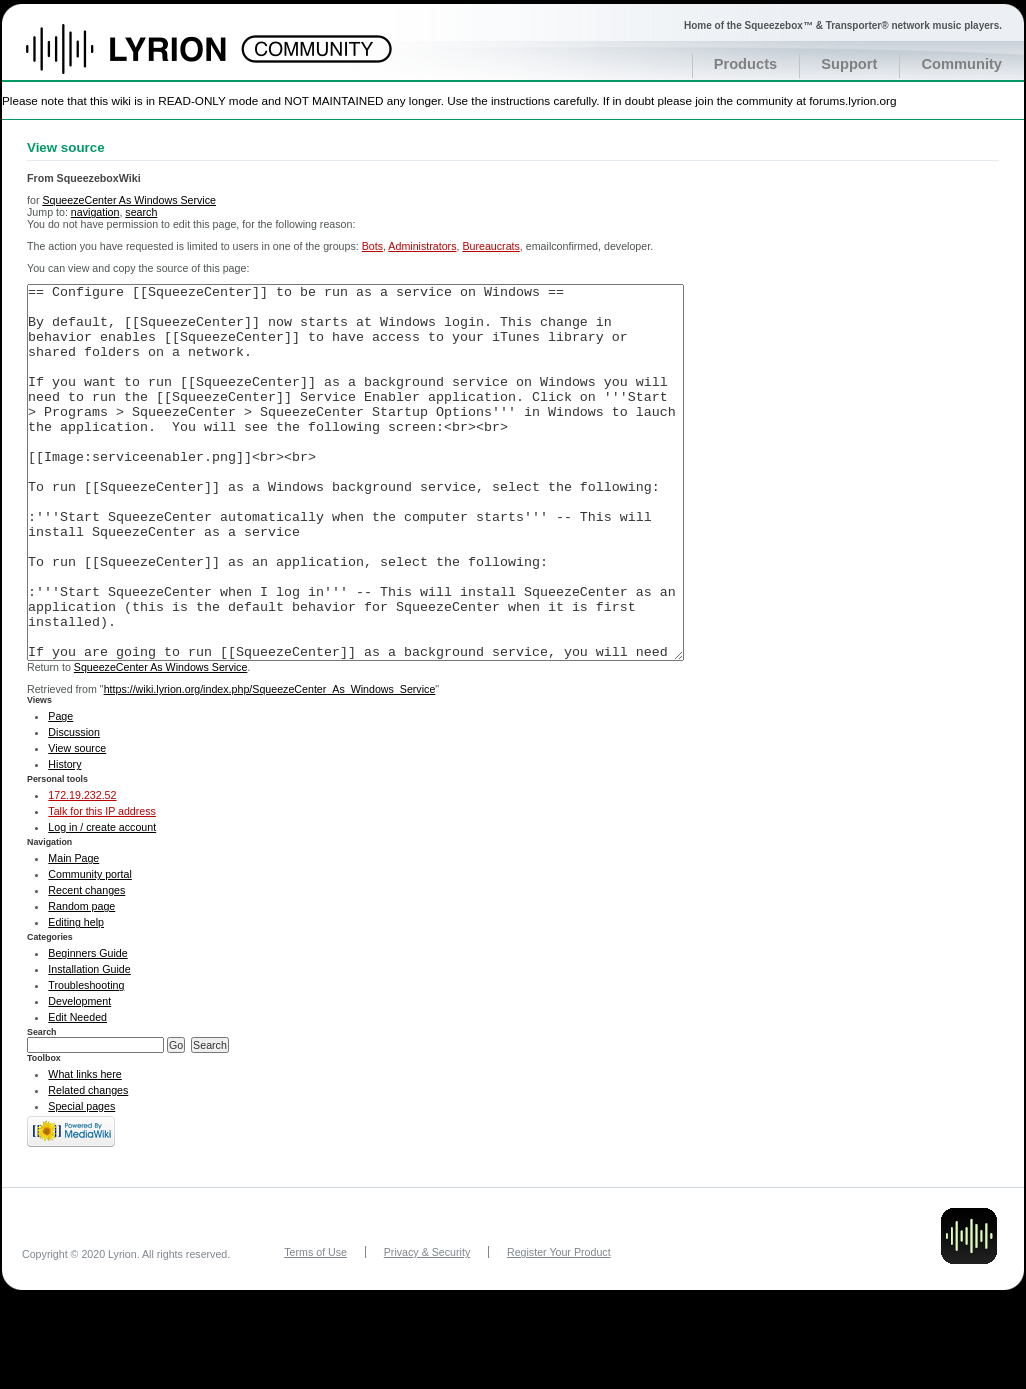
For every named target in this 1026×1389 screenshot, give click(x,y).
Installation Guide (89, 1044)
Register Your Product (559, 1327)
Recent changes (86, 965)
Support (849, 64)
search (141, 212)
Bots (372, 246)
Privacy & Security (427, 1327)
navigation (95, 212)
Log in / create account (102, 902)
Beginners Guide (87, 1028)
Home (147, 59)
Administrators (422, 246)
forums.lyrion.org (852, 100)
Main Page (73, 933)
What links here (84, 1149)
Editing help (76, 997)
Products (746, 64)
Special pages (81, 1181)
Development (79, 1076)
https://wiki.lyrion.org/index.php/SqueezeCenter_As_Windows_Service (270, 764)
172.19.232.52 (82, 870)
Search (42, 1107)
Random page (81, 981)
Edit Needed (77, 1092)
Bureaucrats (490, 246)
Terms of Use (315, 1327)
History (64, 839)
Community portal (90, 949)
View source (77, 823)
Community (961, 64)
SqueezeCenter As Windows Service (129, 200)
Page (60, 791)
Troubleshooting (86, 1060)
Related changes (88, 1165)
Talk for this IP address (102, 886)
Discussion (74, 807)
